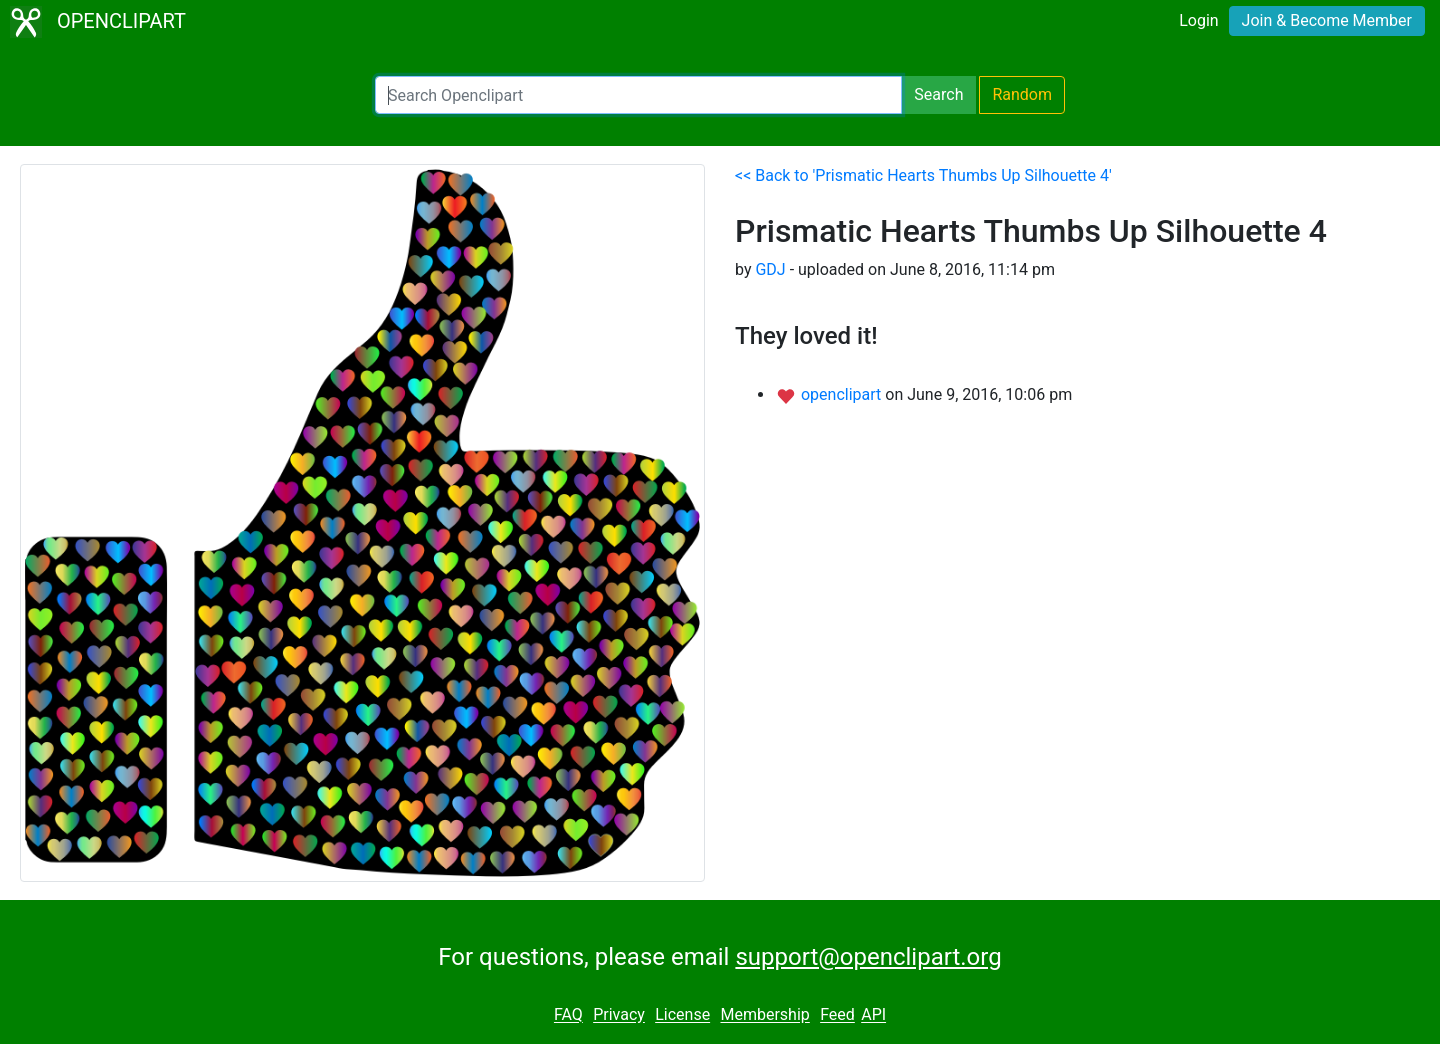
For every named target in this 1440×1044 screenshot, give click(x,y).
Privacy (619, 1015)
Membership (764, 1015)
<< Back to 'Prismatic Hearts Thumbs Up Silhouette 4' (923, 175)
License (682, 1015)
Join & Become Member (1327, 20)
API (873, 1015)
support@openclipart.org (868, 957)
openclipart (843, 394)
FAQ (568, 1015)
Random (1022, 94)
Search (938, 94)
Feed (837, 1015)
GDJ (770, 269)
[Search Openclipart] (638, 95)
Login (1198, 20)
